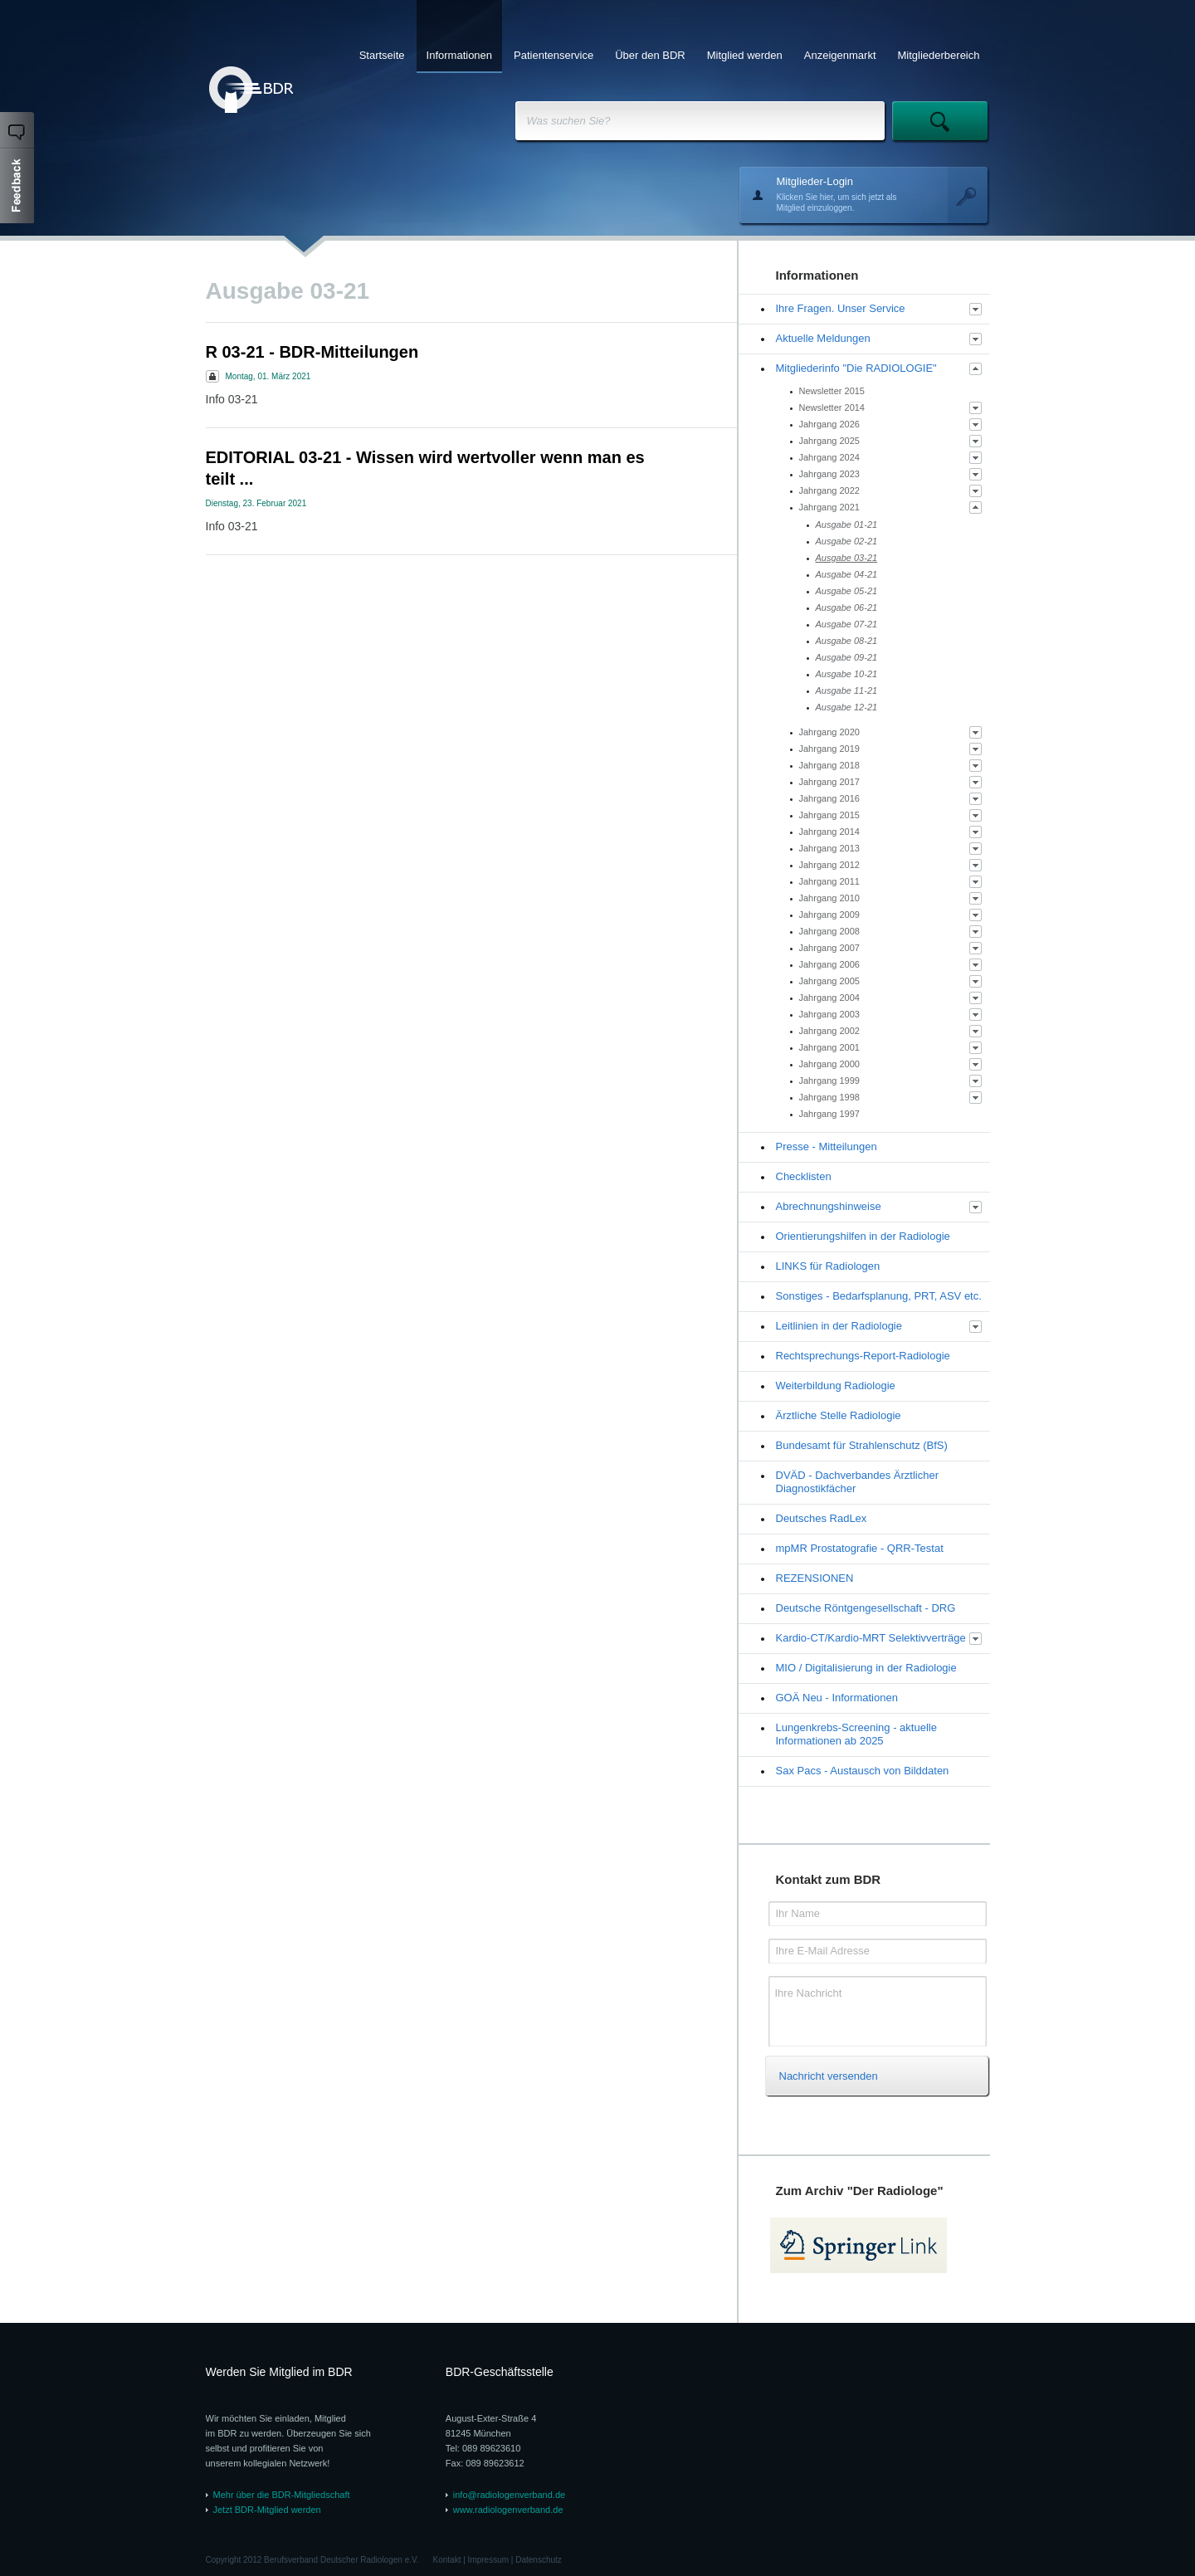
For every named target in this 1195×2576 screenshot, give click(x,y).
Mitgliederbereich (939, 55)
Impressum (488, 2559)
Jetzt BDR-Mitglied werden (267, 2510)
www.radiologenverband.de (508, 2510)
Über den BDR (650, 55)
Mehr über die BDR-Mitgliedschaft (281, 2495)
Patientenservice (553, 55)
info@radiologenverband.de (509, 2495)
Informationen (460, 55)
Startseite (382, 55)
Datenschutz (538, 2559)
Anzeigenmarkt (840, 55)
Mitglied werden (745, 55)
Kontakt (447, 2559)
